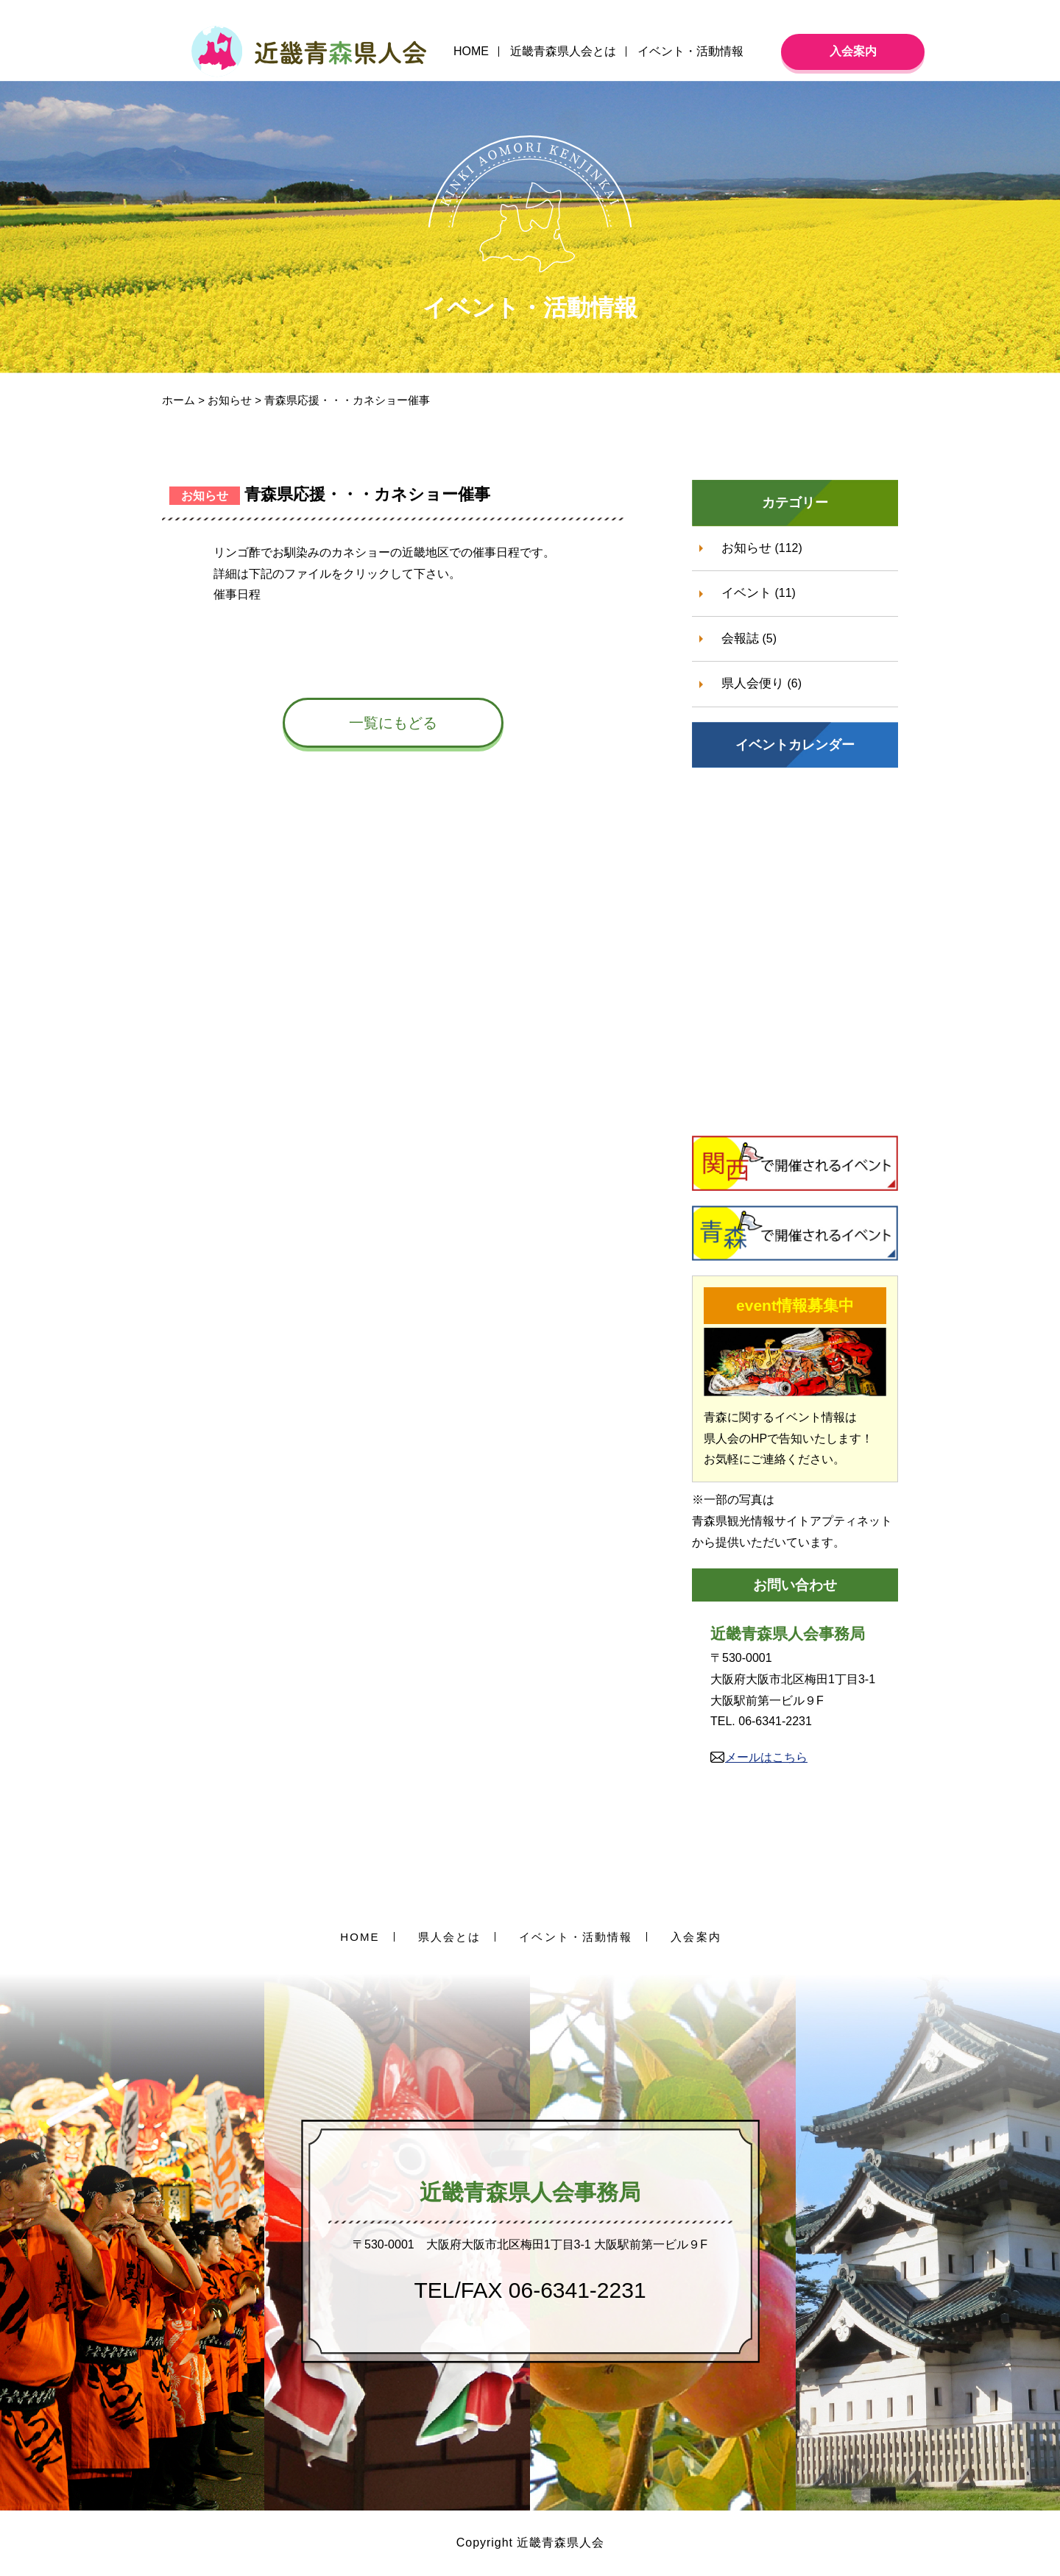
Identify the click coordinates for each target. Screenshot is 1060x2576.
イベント (746, 593)
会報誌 (740, 638)
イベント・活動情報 (690, 51)
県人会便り (752, 683)
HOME (471, 51)
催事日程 (237, 594)
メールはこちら (766, 1757)
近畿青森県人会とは (563, 51)
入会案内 (853, 51)
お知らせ (746, 548)
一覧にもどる (393, 723)
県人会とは (449, 1937)
